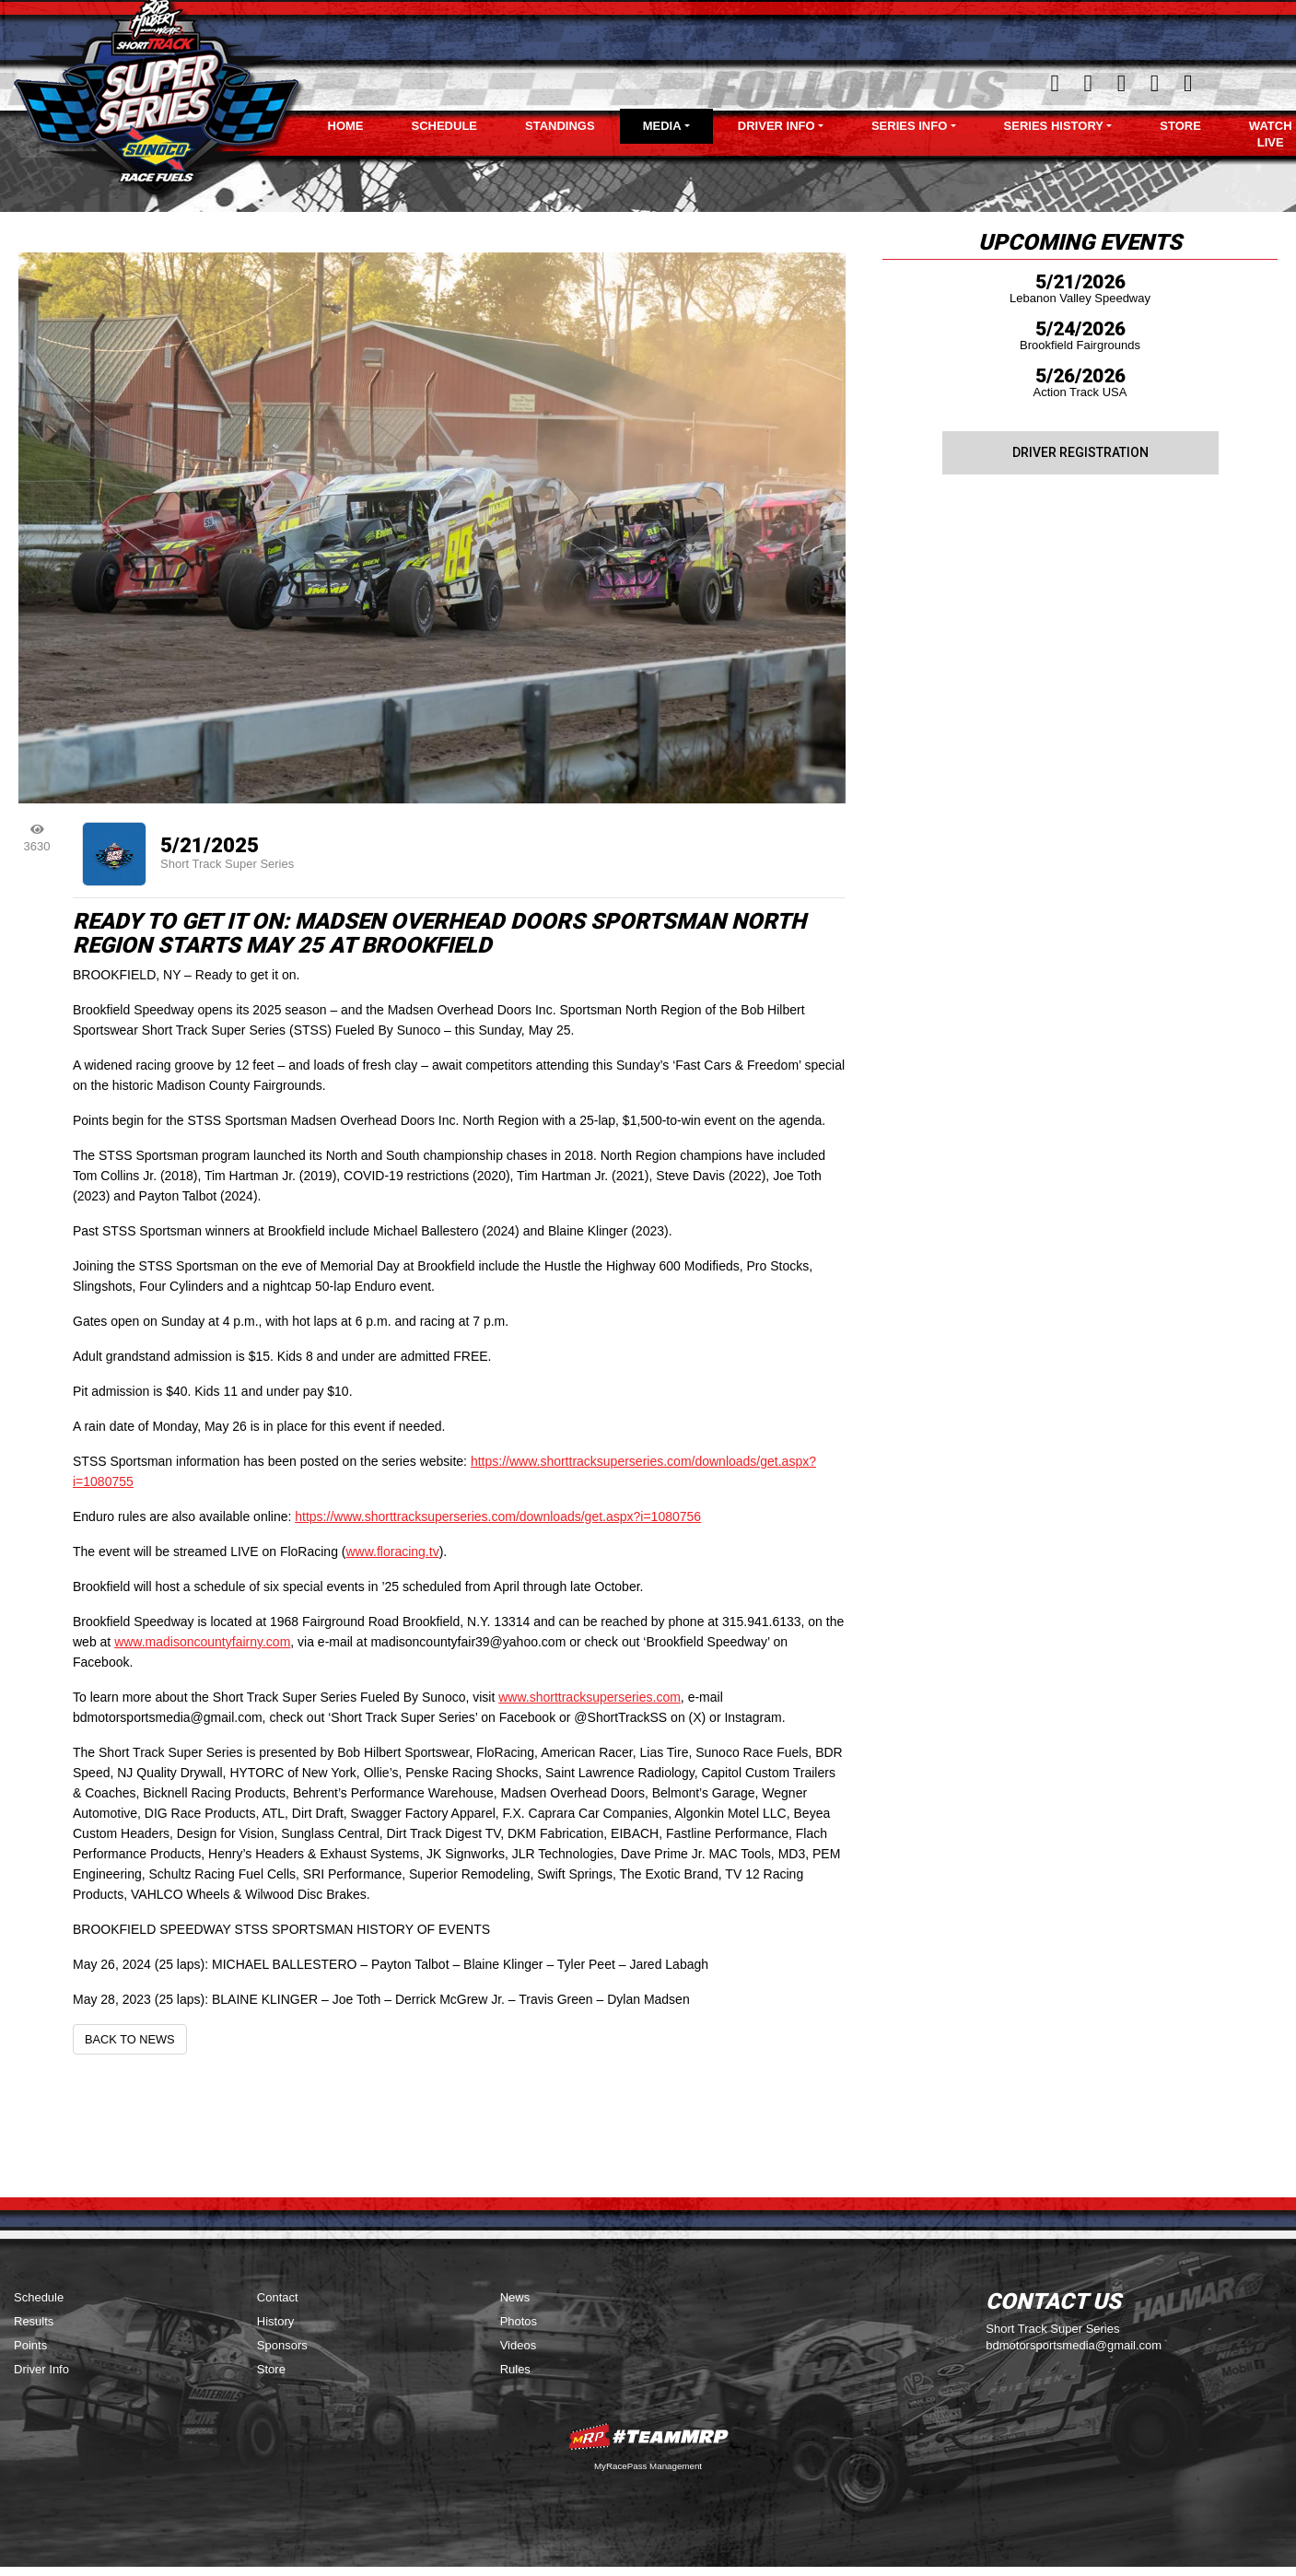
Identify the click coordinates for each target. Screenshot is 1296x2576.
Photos (518, 2321)
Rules (515, 2369)
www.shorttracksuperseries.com (589, 1697)
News (515, 2297)
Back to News (130, 2039)
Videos (518, 2345)
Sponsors (282, 2345)
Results (33, 2321)
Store (1180, 126)
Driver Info (41, 2369)
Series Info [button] (909, 126)
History (275, 2321)
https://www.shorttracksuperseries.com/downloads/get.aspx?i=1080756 (498, 1516)
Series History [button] (1053, 126)
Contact (277, 2297)
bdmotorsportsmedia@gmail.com (1074, 2345)
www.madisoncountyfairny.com (202, 1641)
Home (346, 126)
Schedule (445, 126)
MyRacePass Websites (648, 2436)
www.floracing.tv (391, 1551)
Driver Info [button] (776, 126)
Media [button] (662, 126)
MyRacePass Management (648, 2466)
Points (30, 2345)
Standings (560, 126)
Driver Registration (1080, 452)
